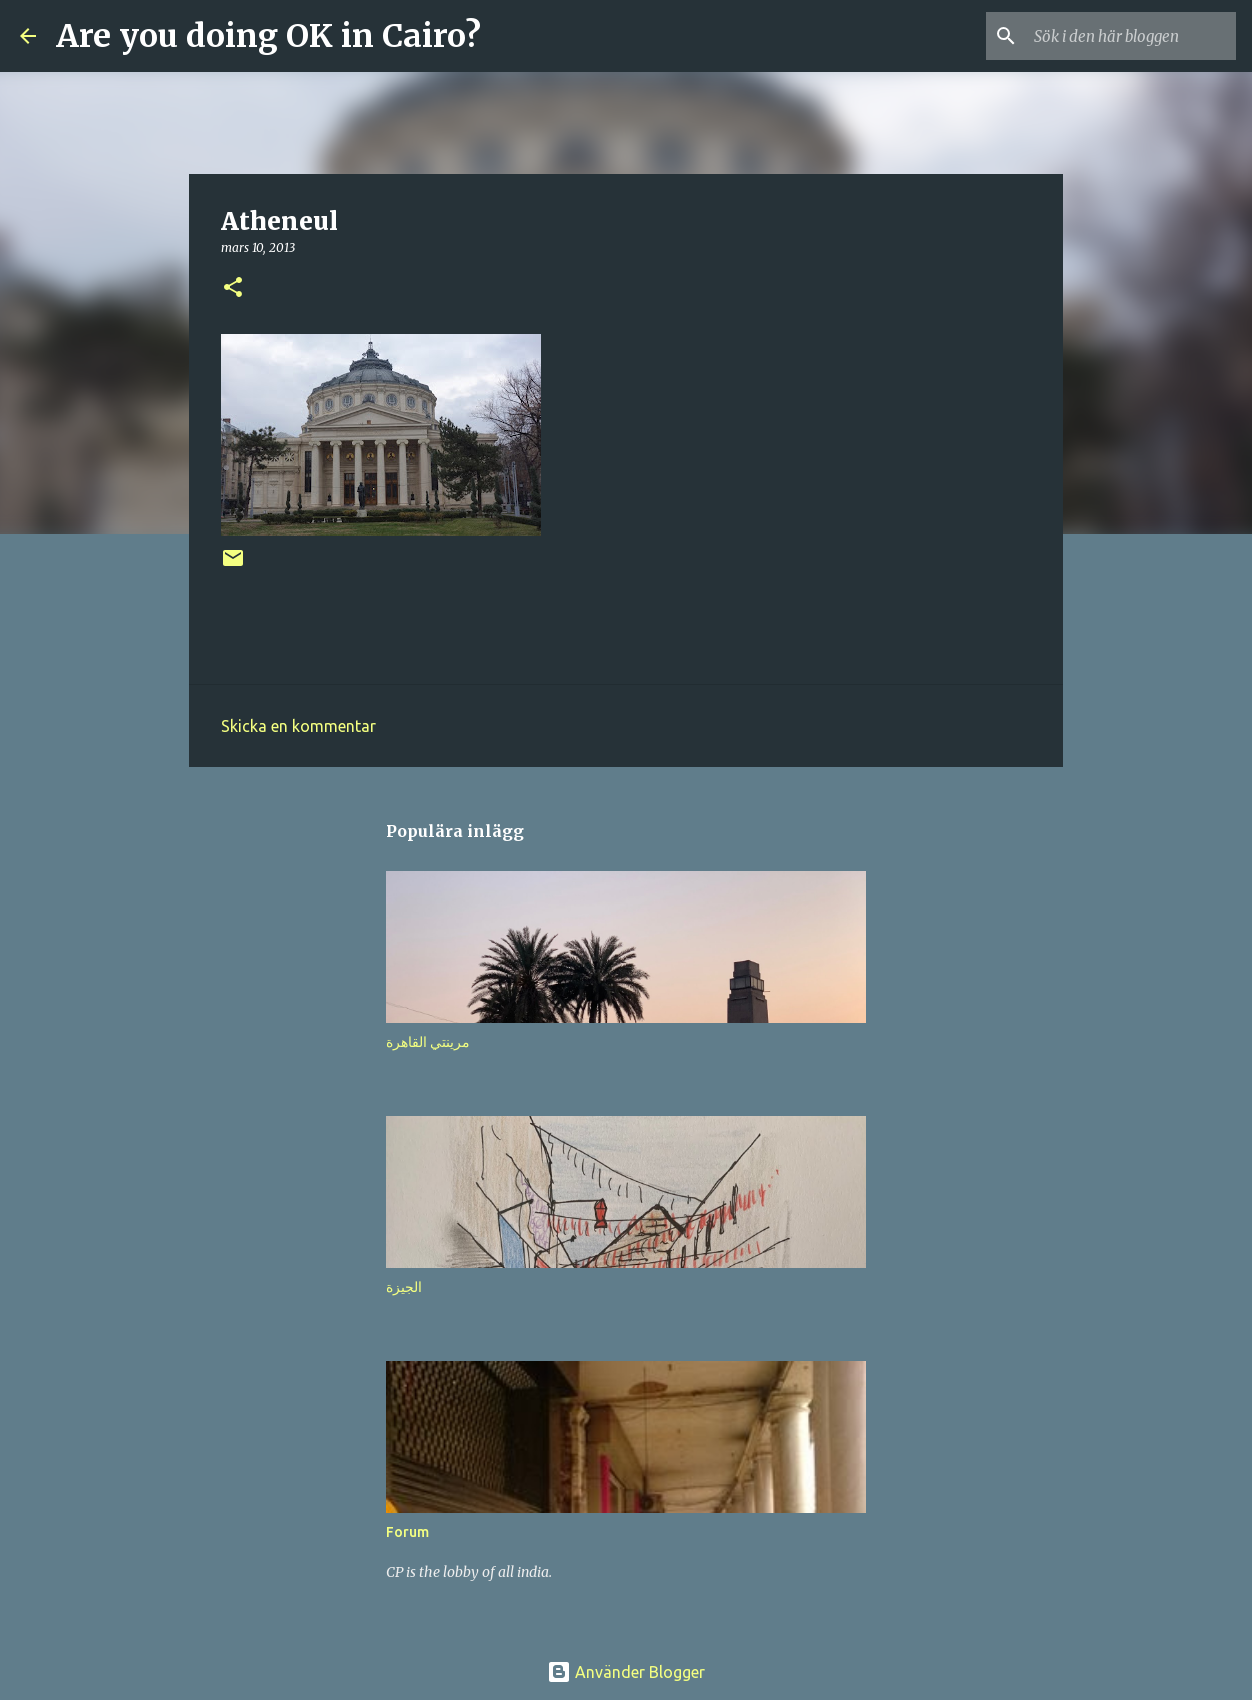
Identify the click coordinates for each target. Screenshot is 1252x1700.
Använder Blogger (626, 1672)
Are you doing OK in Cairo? (268, 36)
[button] (233, 288)
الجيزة (404, 1287)
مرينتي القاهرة (428, 1042)
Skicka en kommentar (298, 726)
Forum (407, 1532)
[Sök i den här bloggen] (1131, 36)
